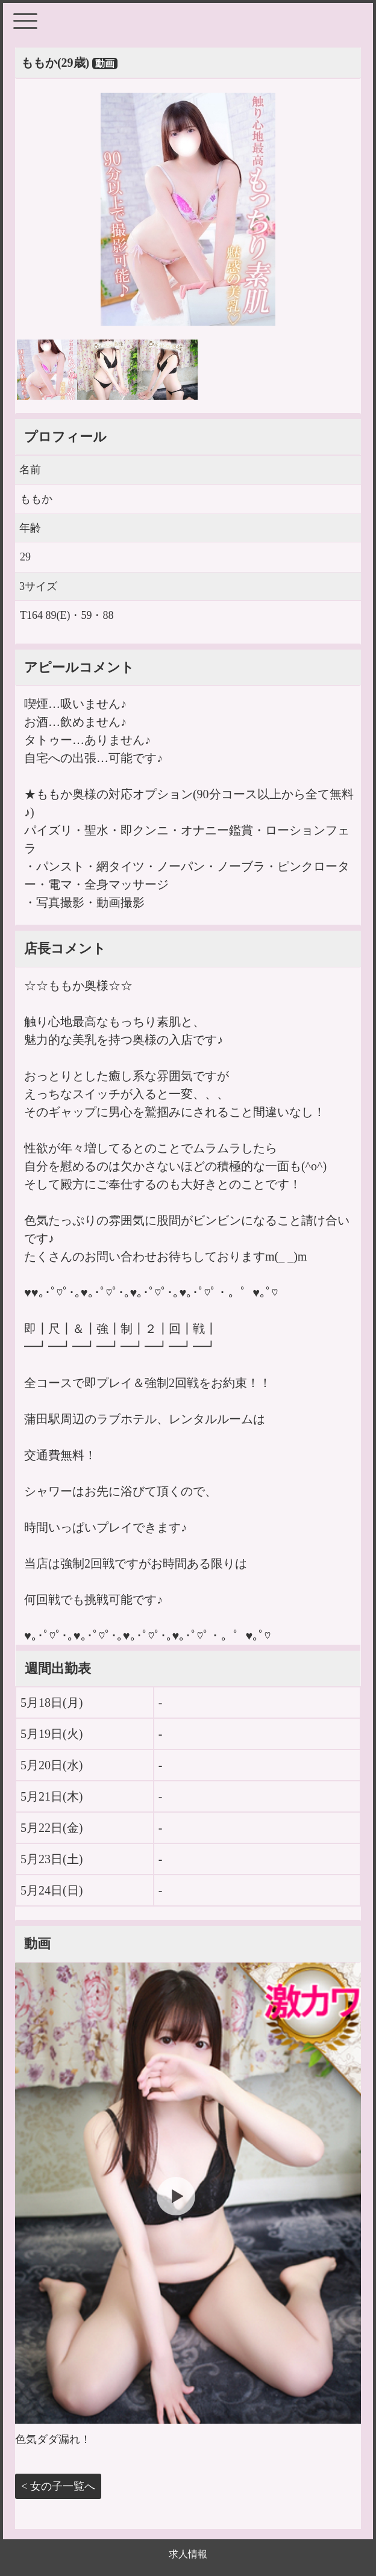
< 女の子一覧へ (58, 2486)
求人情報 (188, 2554)
